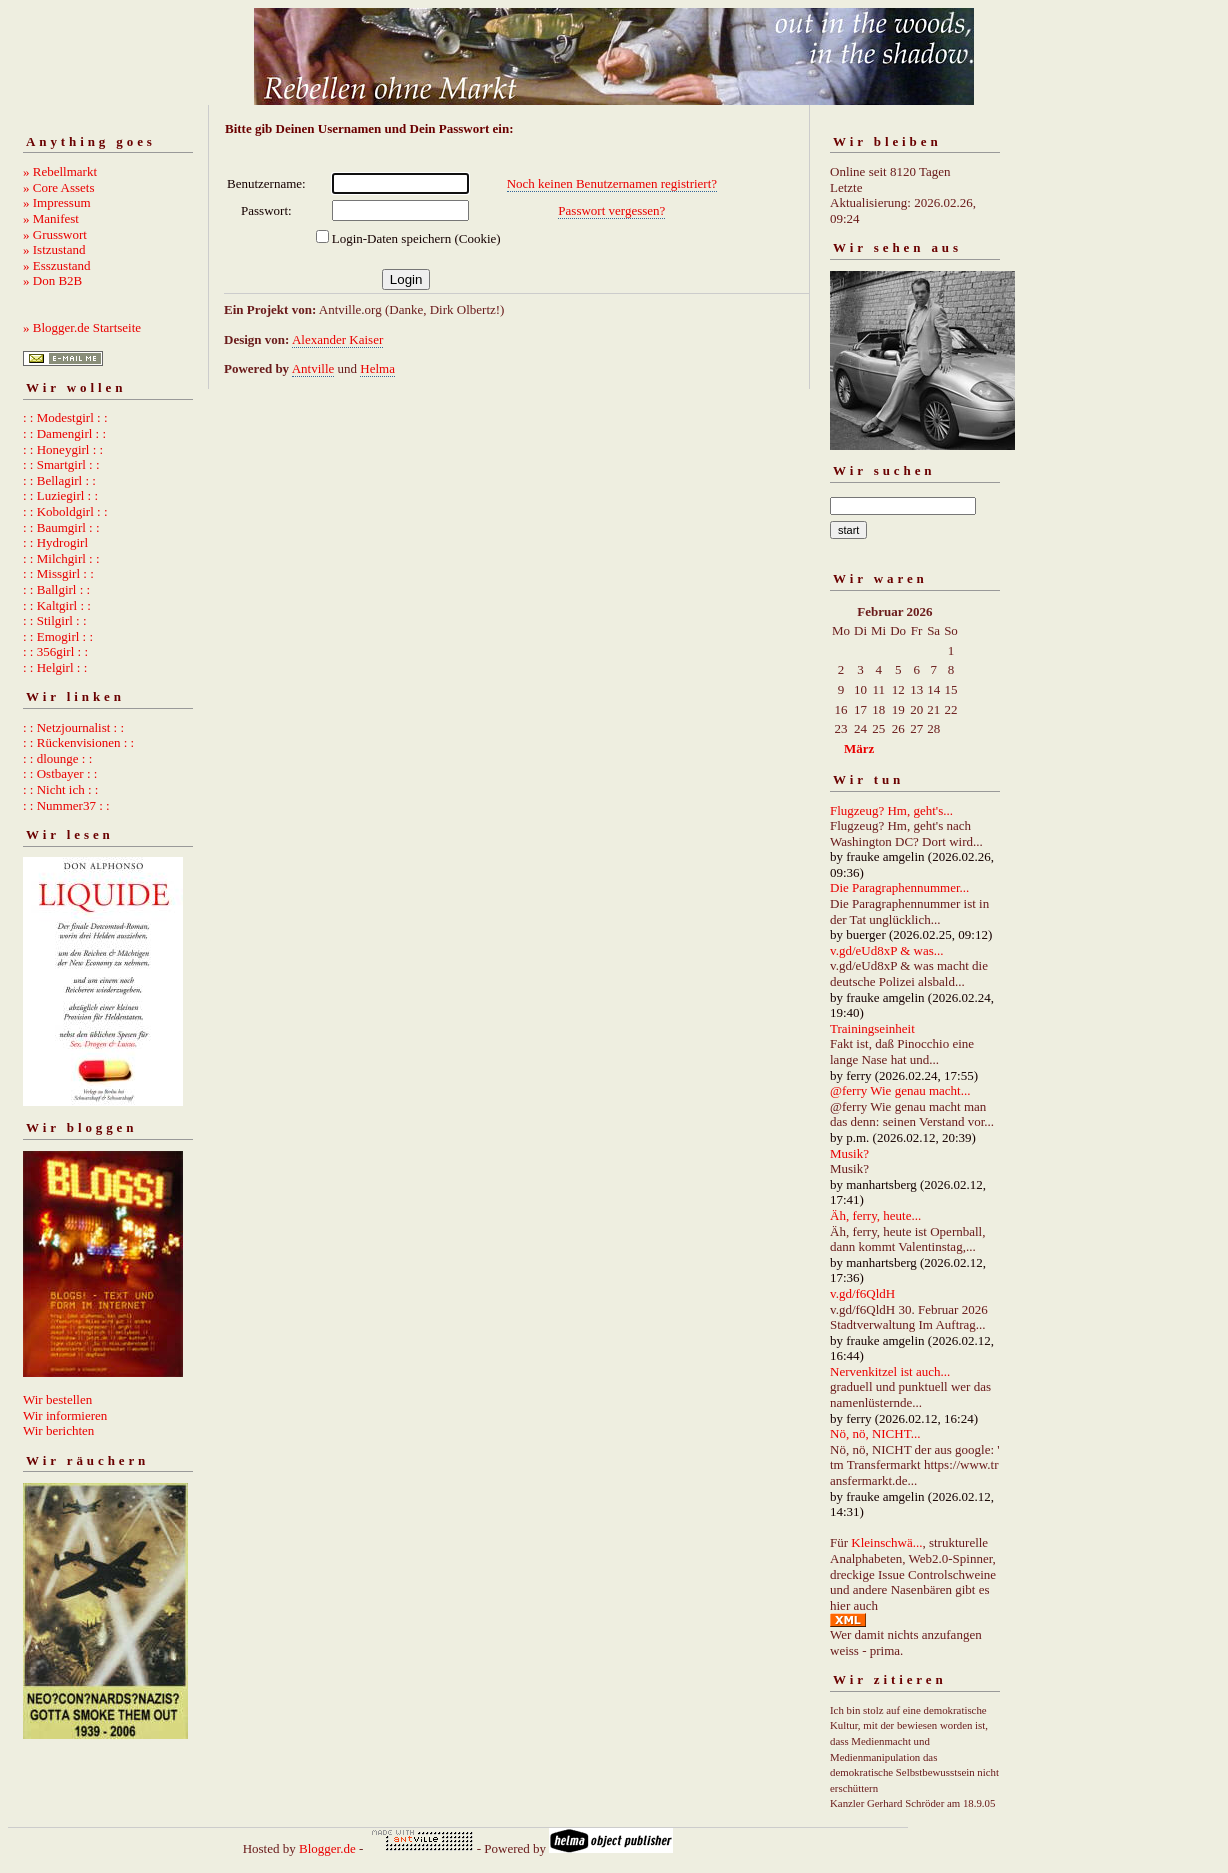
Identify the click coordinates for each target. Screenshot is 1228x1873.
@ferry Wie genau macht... (900, 1090)
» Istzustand (54, 249)
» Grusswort (55, 234)
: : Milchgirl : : (61, 558)
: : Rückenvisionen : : (78, 742)
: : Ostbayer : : (60, 773)
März (859, 748)
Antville (313, 368)
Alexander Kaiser (337, 339)
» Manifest (51, 218)
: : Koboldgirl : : (65, 511)
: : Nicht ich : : (60, 789)
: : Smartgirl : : (61, 464)
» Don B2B (52, 280)
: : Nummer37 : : (66, 805)
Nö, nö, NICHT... (875, 1433)
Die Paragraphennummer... (899, 887)
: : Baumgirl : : (61, 527)
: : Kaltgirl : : (57, 605)
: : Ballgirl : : (56, 589)
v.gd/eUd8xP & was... (887, 950)
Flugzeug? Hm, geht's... (891, 810)
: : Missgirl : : (58, 573)
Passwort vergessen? (611, 210)
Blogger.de (327, 1848)
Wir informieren (65, 1415)
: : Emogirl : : (58, 636)
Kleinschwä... (886, 1542)
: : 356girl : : (55, 651)
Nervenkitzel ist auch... (890, 1371)
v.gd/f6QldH (862, 1293)
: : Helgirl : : (55, 667)
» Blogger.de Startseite (82, 327)
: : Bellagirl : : (59, 480)
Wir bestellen (57, 1399)
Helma (377, 368)
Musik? (849, 1153)
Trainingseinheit (872, 1028)
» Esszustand (57, 265)
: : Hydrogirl (55, 542)
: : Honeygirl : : (63, 449)
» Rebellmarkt (60, 171)
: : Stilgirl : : (55, 620)
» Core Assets (59, 187)
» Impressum (57, 202)
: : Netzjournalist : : (73, 727)
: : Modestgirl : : (65, 417)
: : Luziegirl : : (60, 495)
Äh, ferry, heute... (875, 1215)
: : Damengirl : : (64, 433)
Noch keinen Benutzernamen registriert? (612, 183)
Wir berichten (58, 1430)
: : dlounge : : (57, 758)
